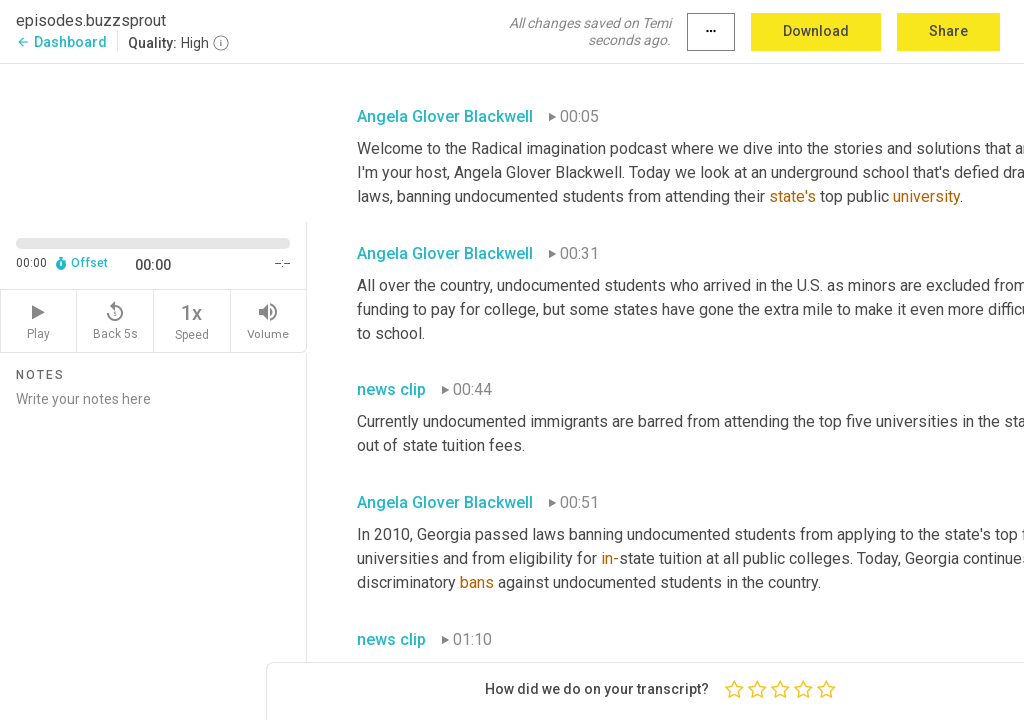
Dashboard (61, 42)
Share (948, 31)
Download (816, 31)
